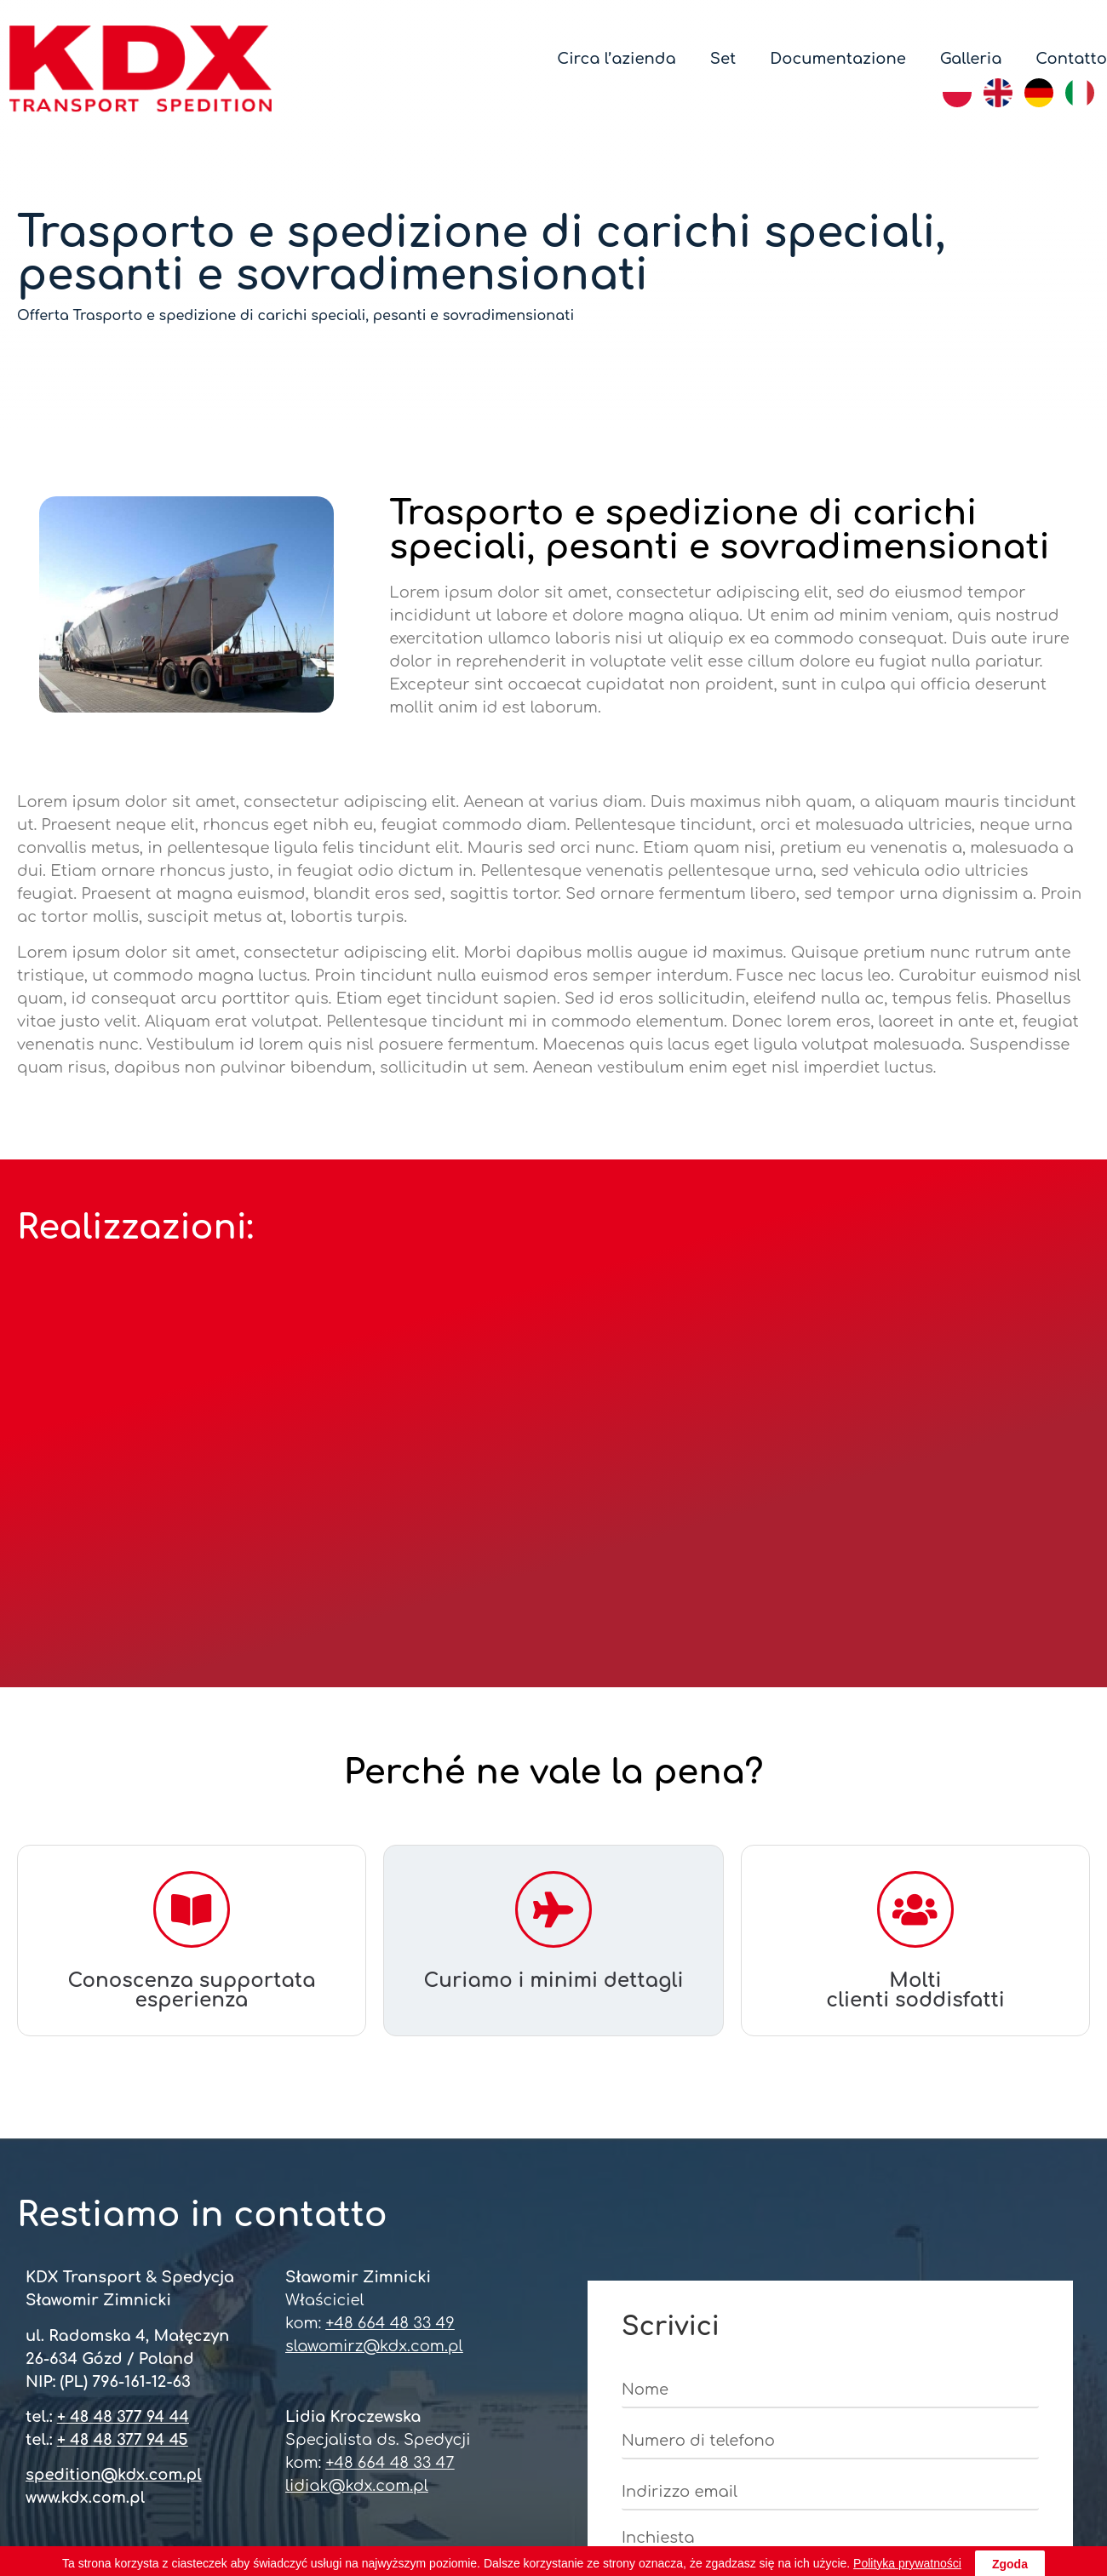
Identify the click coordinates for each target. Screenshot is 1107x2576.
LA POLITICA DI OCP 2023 (553, 2524)
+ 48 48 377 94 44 (123, 2060)
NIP (347, 2485)
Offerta (43, 315)
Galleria (971, 58)
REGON (473, 2485)
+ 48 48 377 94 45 (122, 2083)
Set (723, 58)
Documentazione (838, 58)
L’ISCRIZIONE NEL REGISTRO (696, 2485)
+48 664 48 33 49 (389, 1966)
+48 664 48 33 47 (389, 2106)
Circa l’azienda (616, 58)
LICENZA (924, 2485)
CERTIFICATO (199, 2485)
